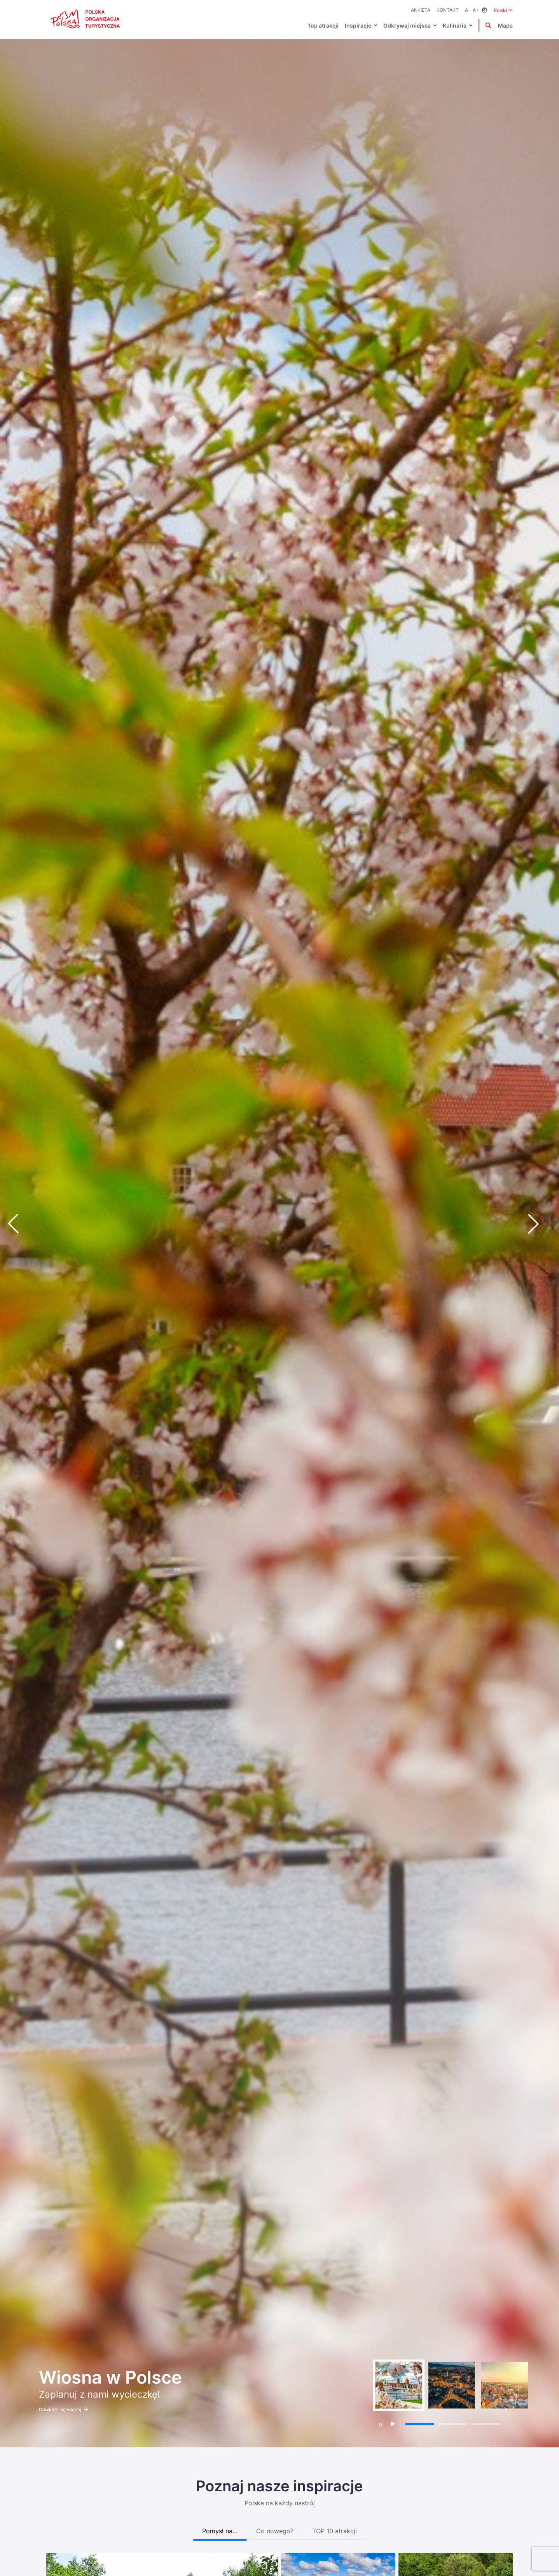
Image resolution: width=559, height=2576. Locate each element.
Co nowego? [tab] (274, 2531)
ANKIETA (420, 10)
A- (467, 10)
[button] (539, 1223)
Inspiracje (358, 25)
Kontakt (448, 10)
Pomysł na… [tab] (220, 2531)
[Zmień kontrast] (484, 10)
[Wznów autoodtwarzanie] (393, 2424)
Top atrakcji (323, 25)
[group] (399, 2385)
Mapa (505, 25)
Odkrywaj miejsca (407, 25)
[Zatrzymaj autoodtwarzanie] (380, 2425)
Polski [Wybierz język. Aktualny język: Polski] (503, 10)
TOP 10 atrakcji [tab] (334, 2531)
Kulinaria (454, 25)
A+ (476, 10)
